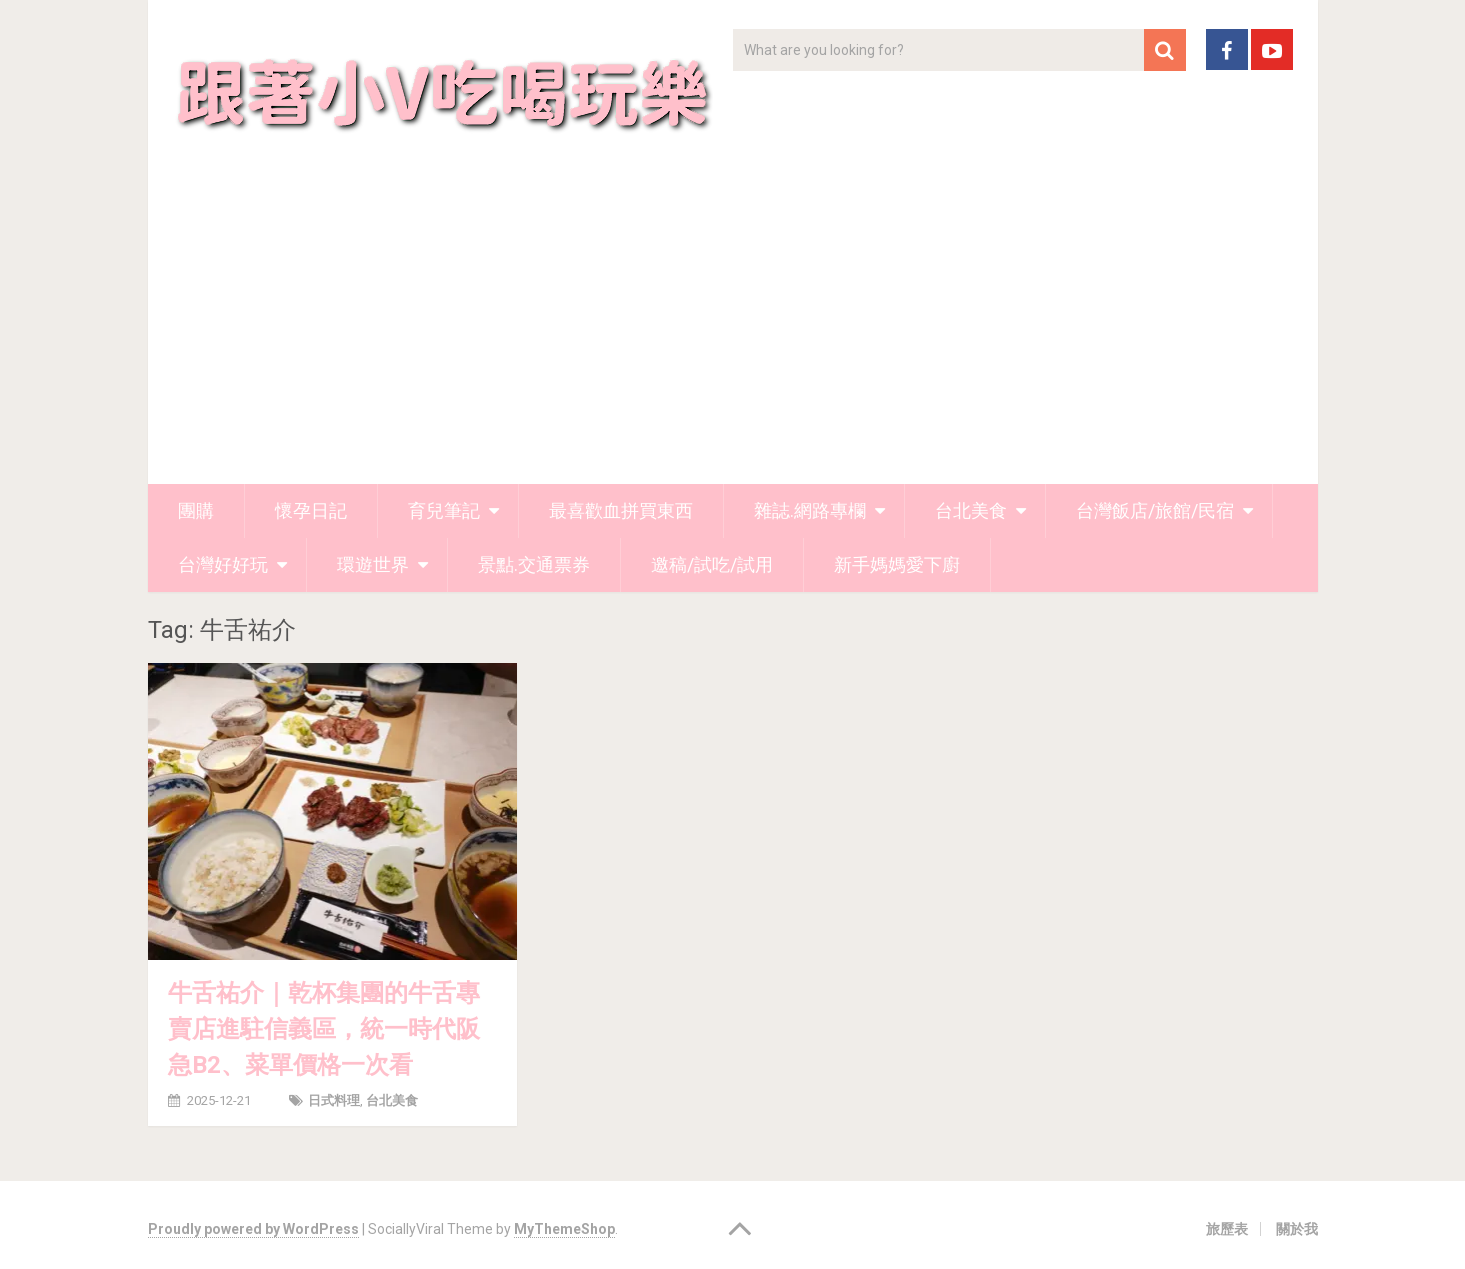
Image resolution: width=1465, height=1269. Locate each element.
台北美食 (971, 510)
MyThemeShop (564, 1229)
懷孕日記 (311, 510)
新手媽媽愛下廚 (897, 564)
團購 (196, 510)
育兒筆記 (444, 510)
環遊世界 (373, 564)
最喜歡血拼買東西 (621, 510)
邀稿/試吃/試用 (712, 564)
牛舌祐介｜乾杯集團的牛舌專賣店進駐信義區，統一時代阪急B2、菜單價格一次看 (324, 1029)
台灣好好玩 (223, 564)
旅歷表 (1227, 1229)
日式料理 (334, 1100)
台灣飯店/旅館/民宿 (1155, 510)
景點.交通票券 (534, 564)
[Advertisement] (733, 334)
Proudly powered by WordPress (253, 1229)
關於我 (1297, 1229)
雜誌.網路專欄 (810, 510)
